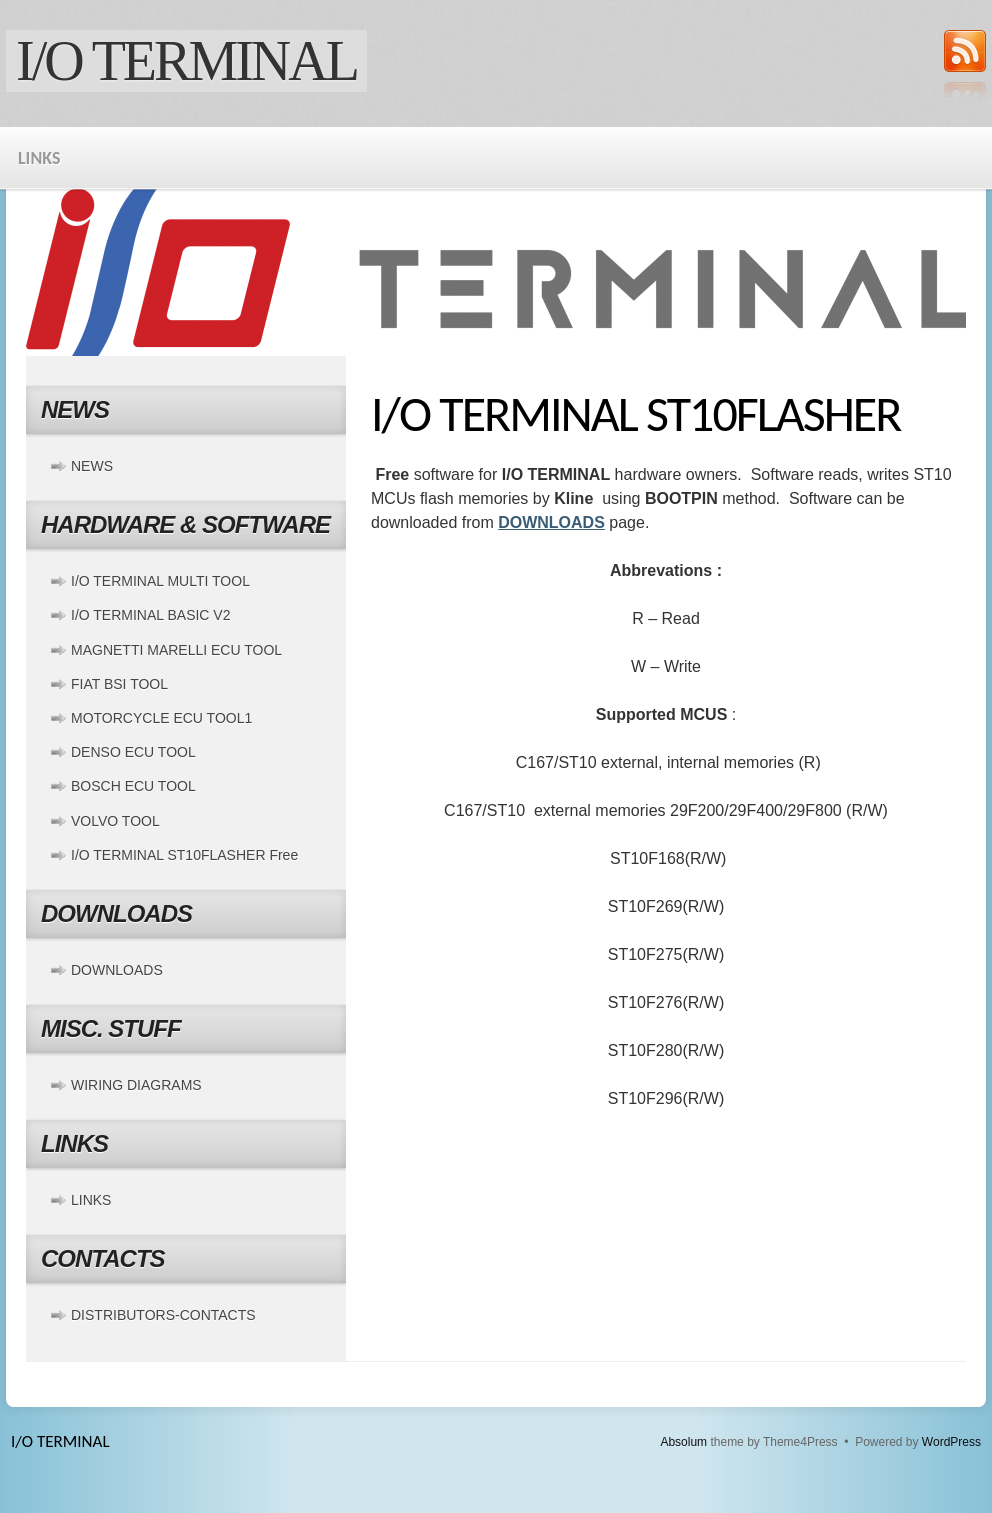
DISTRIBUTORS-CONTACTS (163, 1315)
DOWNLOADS (117, 970)
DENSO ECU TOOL (133, 752)
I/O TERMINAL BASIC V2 (151, 615)
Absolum (683, 1442)
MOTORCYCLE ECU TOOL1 (161, 718)
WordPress (951, 1442)
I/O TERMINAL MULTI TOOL (160, 581)
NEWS (92, 466)
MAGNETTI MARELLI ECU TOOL (176, 650)
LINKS (39, 158)
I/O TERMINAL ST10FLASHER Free (184, 855)
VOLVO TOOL (115, 821)
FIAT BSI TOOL (119, 684)
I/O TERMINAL (186, 61)
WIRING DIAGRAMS (136, 1085)
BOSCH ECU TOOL (133, 786)
